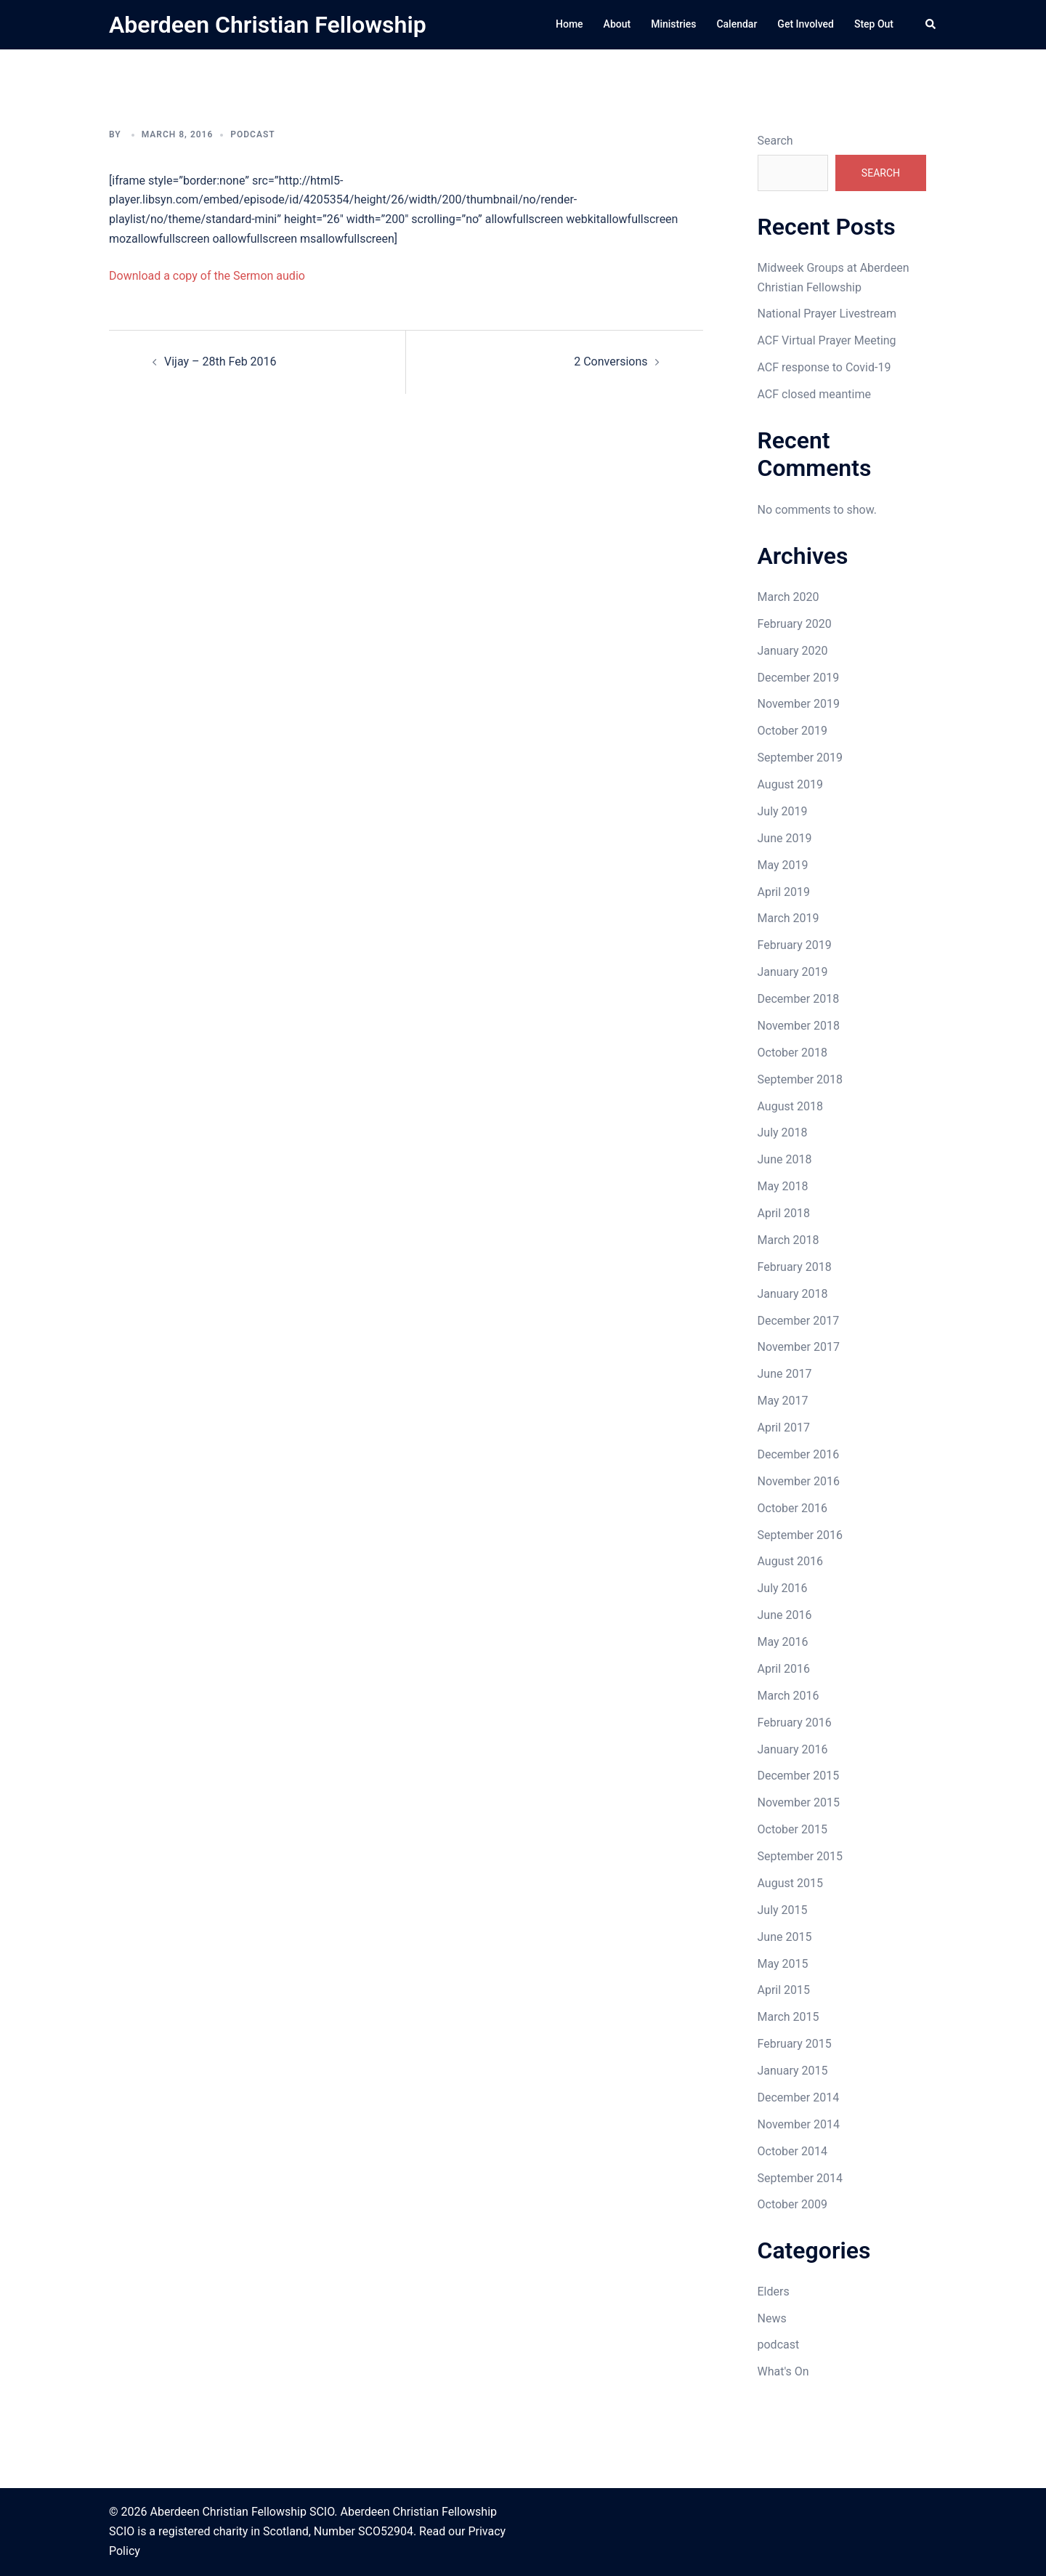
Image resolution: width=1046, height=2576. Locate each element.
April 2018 (784, 1213)
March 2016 (788, 1696)
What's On (783, 2371)
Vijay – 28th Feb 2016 (220, 361)
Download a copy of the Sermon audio (207, 276)
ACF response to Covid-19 (824, 367)
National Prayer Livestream (827, 313)
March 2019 (788, 918)
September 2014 (800, 2178)
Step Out (873, 24)
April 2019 (784, 892)
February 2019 (795, 945)
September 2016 (800, 1535)
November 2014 (799, 2124)
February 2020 (795, 624)
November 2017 (799, 1347)
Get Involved (805, 24)
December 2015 (799, 1775)
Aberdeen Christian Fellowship (267, 25)
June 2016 (785, 1615)
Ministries (673, 24)
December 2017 (799, 1321)
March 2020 (788, 597)
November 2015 (799, 1802)
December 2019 (799, 678)
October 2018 (792, 1052)
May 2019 (783, 865)
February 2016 (795, 1722)
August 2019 (790, 784)
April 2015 (784, 1990)
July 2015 (783, 1910)
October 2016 (792, 1508)
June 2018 (785, 1159)
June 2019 (785, 838)
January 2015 (793, 2071)
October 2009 (792, 2204)
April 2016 (784, 1669)
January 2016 (793, 1749)
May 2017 (783, 1401)
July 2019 (783, 811)
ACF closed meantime (814, 394)
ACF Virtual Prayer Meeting (827, 340)
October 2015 (792, 1829)
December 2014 (799, 2097)
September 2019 (800, 757)
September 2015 (800, 1856)
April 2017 (784, 1427)
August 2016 (790, 1561)
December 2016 (799, 1454)
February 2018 (795, 1267)
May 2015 (783, 1964)
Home (569, 24)
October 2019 (792, 731)
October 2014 (792, 2151)
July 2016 (783, 1588)
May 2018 (783, 1186)
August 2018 (790, 1106)
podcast (252, 134)
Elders (774, 2291)
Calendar (736, 24)
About (617, 24)
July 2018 (783, 1132)
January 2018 (793, 1294)
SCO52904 (385, 2531)
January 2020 (793, 651)
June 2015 (785, 1937)
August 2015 (790, 1883)
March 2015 (788, 2017)
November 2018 (799, 1026)
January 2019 (793, 972)
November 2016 (799, 1481)
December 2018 (799, 999)
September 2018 (800, 1079)
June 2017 (785, 1374)
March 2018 (788, 1240)
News (772, 2318)
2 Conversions (610, 361)
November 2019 (799, 704)
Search (775, 141)
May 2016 (783, 1642)
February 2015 (795, 2044)
